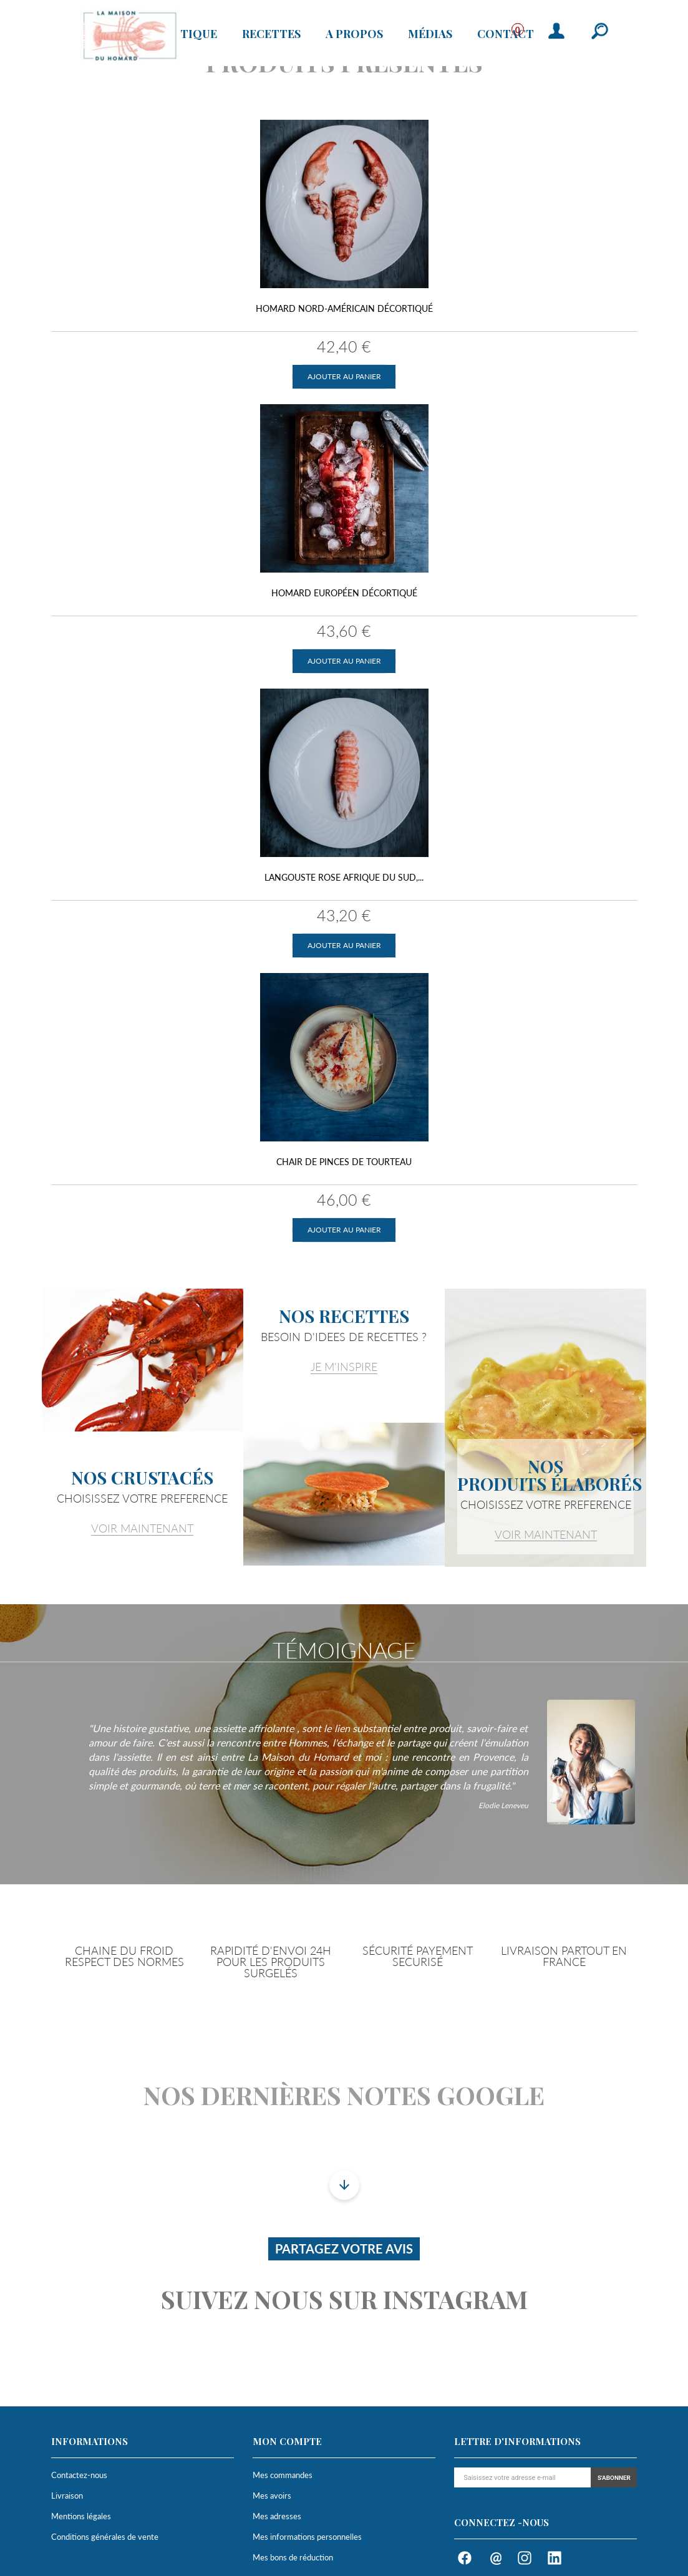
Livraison (67, 2496)
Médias (430, 34)
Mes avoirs (272, 2496)
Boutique (186, 34)
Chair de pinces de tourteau (344, 1161)
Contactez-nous (79, 2475)
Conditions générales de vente (104, 2537)
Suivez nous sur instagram (344, 2298)
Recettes (271, 34)
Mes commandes (283, 2475)
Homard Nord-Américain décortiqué (344, 308)
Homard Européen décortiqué (344, 593)
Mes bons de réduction (293, 2557)
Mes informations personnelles (307, 2537)
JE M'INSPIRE (344, 1366)
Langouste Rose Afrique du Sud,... (344, 877)
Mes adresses (277, 2516)
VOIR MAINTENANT (142, 1528)
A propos (354, 34)
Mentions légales (81, 2516)
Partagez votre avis (344, 2248)
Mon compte (287, 2441)
